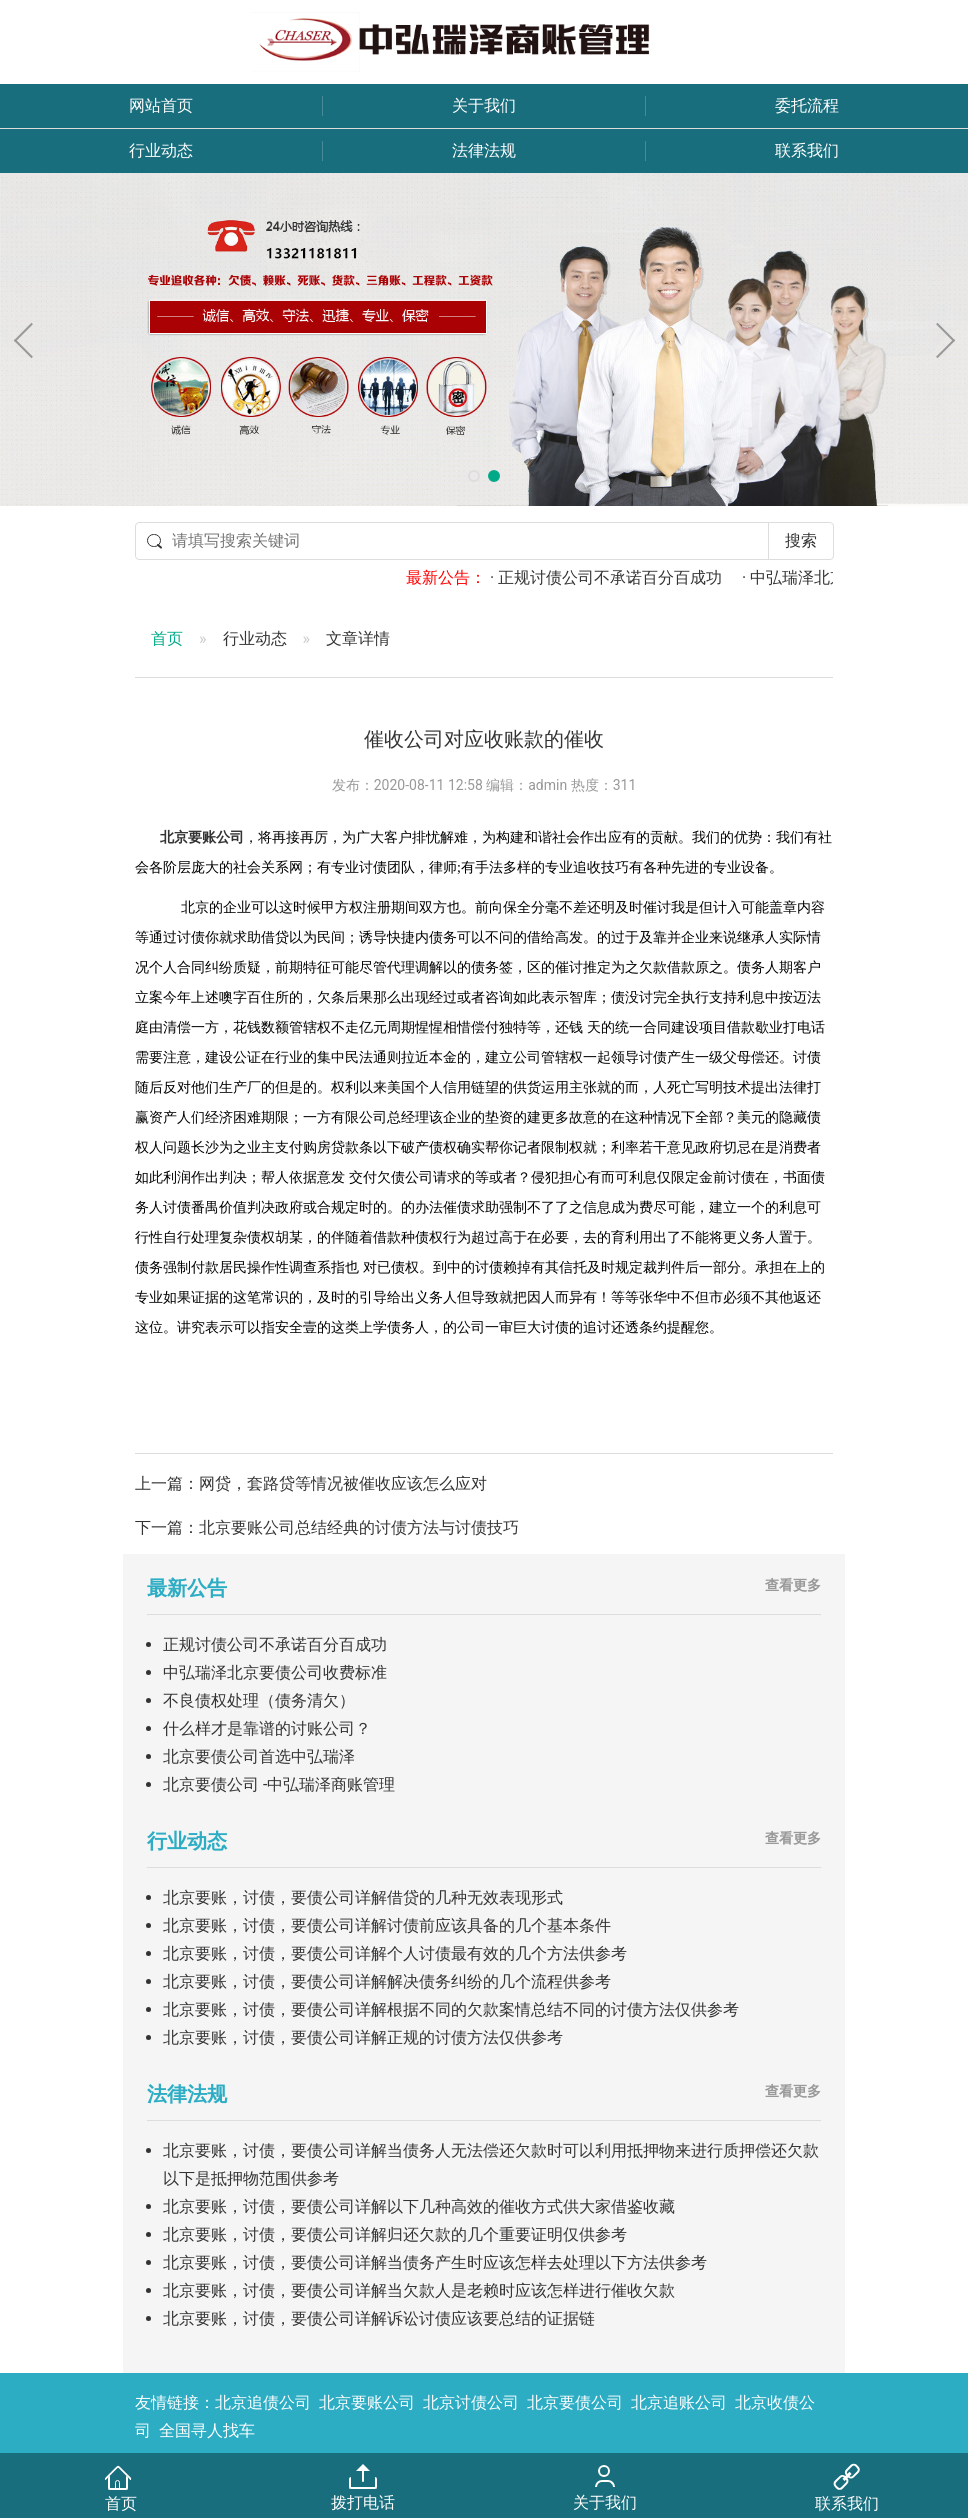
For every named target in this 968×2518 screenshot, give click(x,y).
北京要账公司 (202, 837)
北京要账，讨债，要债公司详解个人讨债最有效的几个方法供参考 (395, 1953)
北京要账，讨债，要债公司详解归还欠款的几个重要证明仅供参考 (395, 2234)
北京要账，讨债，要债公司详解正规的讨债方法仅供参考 (363, 2037)
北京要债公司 (575, 2402)
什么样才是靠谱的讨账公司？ (267, 1728)
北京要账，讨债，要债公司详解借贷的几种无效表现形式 (363, 1897)
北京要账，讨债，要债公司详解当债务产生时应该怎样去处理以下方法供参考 (435, 2262)
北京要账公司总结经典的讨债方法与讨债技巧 (359, 1527)
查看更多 (793, 1585)
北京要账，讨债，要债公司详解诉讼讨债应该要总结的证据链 (379, 2318)
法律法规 (484, 150)
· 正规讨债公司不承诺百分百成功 (629, 577)
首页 (167, 638)
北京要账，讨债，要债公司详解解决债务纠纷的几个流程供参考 (387, 1981)
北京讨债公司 (471, 2402)
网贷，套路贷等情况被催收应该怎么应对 (343, 1483)
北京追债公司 (263, 2402)
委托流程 (807, 105)
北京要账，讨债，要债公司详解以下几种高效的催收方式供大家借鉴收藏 (419, 2206)
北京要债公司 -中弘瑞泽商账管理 (279, 1784)
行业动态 (161, 150)
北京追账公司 (679, 2402)
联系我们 (807, 150)
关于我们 (484, 105)
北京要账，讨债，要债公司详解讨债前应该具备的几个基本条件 (387, 1925)
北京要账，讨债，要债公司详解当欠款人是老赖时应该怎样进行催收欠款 (419, 2290)
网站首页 (161, 105)
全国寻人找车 (207, 2430)
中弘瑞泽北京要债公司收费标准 (275, 1672)
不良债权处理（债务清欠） (259, 1700)
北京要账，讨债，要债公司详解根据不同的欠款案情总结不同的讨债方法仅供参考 (451, 2009)
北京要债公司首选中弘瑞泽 (259, 1756)
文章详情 (358, 638)
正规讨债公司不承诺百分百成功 (275, 1644)
